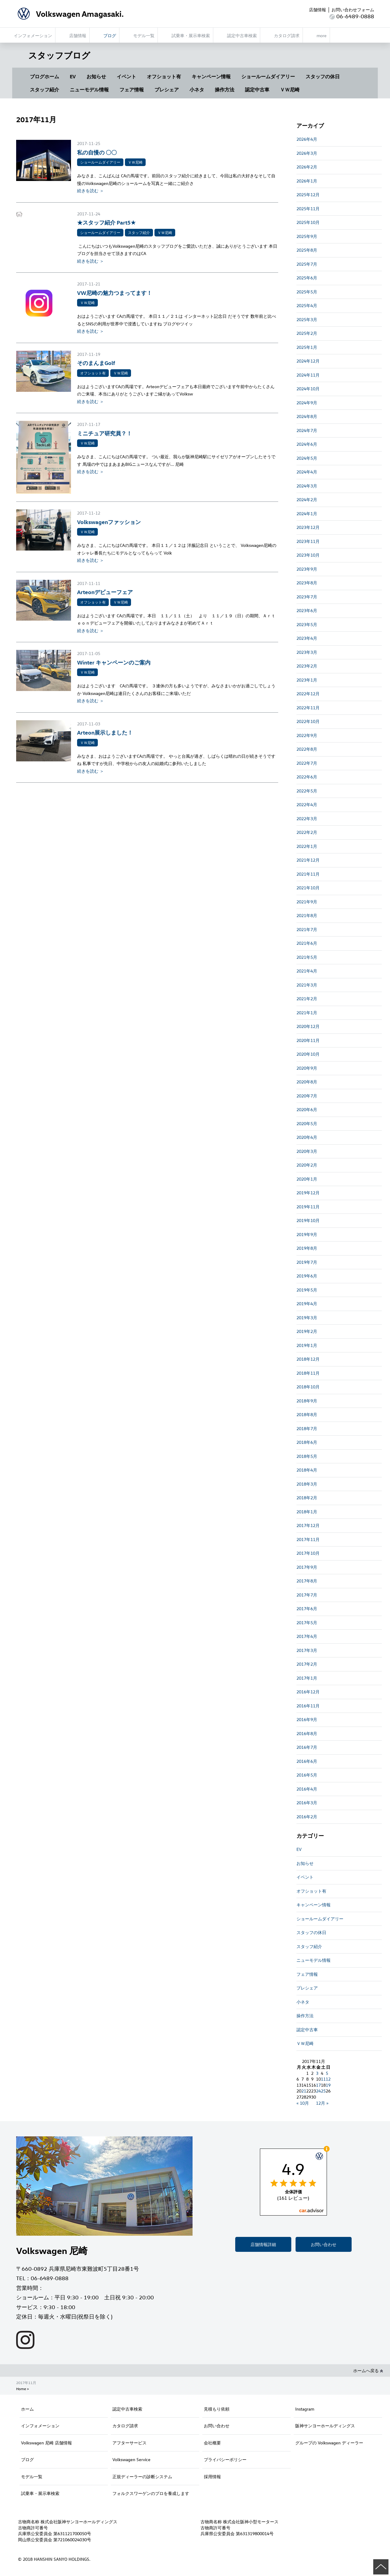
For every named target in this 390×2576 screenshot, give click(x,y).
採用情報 (212, 2476)
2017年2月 (306, 1664)
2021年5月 (306, 957)
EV (73, 76)
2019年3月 (306, 1317)
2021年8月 (306, 915)
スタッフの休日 (323, 76)
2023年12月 (308, 527)
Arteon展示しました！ (105, 732)
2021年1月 (306, 1012)
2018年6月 (306, 1442)
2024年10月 (308, 389)
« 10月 (302, 2103)
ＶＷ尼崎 (290, 90)
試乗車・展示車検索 (40, 2493)
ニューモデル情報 (89, 90)
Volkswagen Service (131, 2459)
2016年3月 (306, 1802)
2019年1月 (306, 1345)
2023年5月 (306, 624)
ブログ (27, 2459)
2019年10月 (308, 1220)
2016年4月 (306, 1789)
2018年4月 (306, 1470)
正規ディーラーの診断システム (142, 2476)
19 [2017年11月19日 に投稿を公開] (328, 2085)
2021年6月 (306, 943)
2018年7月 (306, 1428)
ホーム (27, 2409)
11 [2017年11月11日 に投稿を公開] (323, 2079)
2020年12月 (308, 1026)
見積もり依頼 (216, 2409)
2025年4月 (306, 305)
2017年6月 (306, 1608)
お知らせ (96, 76)
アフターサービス (129, 2443)
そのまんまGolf (96, 362)
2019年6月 (306, 1276)
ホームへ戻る (368, 2370)
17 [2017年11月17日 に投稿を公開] (318, 2085)
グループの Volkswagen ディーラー (329, 2443)
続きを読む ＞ (90, 190)
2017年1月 (306, 1678)
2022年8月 (306, 749)
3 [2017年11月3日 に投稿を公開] (317, 2073)
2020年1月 (306, 1179)
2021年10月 (308, 888)
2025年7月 (306, 264)
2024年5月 (306, 458)
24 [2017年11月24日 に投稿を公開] (318, 2091)
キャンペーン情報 (211, 76)
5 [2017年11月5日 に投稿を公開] (327, 2073)
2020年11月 (308, 1040)
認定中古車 (257, 90)
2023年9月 (306, 569)
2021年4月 (306, 971)
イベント (126, 76)
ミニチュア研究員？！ (104, 433)
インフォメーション (40, 2426)
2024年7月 (306, 430)
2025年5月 (306, 292)
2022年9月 (306, 735)
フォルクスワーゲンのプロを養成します (150, 2493)
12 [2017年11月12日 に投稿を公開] (328, 2079)
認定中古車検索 (127, 2409)
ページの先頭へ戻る (380, 2566)
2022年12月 (308, 693)
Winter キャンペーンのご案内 (114, 662)
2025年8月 (306, 250)
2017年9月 (306, 1567)
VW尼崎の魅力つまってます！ (114, 292)
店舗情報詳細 (263, 2244)
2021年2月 (306, 998)
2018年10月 (308, 1387)
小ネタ (197, 90)
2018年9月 (306, 1401)
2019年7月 (306, 1262)
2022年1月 (306, 846)
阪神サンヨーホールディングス (325, 2426)
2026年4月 (306, 139)
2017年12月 (308, 1525)
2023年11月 (308, 541)
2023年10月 (308, 555)
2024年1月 (306, 513)
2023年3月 (306, 652)
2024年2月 (306, 499)
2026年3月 (306, 153)
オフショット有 (164, 76)
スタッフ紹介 (44, 90)
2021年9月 (306, 902)
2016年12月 (308, 1692)
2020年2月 (306, 1165)
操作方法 (224, 90)
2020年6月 (306, 1109)
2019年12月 (308, 1193)
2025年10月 (308, 222)
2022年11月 (308, 707)
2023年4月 (306, 638)
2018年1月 (306, 1512)
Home (21, 2388)
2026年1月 (306, 181)
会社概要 (212, 2443)
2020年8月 (306, 1082)
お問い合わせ (323, 2244)
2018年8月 (306, 1414)
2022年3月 (306, 818)
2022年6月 (306, 777)
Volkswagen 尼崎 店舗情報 (46, 2443)
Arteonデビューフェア (105, 591)
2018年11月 (308, 1373)
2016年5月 (306, 1775)
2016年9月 (306, 1719)
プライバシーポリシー (225, 2459)
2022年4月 (306, 804)
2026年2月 (306, 167)
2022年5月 (306, 791)
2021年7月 (306, 929)
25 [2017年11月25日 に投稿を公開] (323, 2091)
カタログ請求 (125, 2426)
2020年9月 (306, 1068)
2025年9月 (306, 236)
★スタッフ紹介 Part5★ (106, 222)
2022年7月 (306, 763)
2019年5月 (306, 1290)
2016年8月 (306, 1733)
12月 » (322, 2103)
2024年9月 (306, 403)
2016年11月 (308, 1706)
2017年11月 (308, 1539)
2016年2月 (306, 1816)
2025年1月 (306, 347)
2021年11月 (308, 874)
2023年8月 (306, 583)
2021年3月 (306, 985)
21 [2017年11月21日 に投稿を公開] (303, 2091)
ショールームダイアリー (268, 76)
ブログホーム (44, 76)
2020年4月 (306, 1137)
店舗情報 (317, 9)
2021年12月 (308, 860)
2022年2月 (306, 832)
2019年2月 (306, 1331)
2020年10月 (308, 1054)
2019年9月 (306, 1234)
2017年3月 (306, 1650)
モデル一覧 (31, 2476)
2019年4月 (306, 1303)
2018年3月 (306, 1484)
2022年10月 (308, 721)
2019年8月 (306, 1248)
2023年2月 (306, 666)
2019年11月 (308, 1207)
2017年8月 (306, 1581)
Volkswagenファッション (109, 521)
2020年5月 (306, 1123)
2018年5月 (306, 1456)
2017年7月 (306, 1595)
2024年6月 (306, 444)
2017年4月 (306, 1636)
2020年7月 (306, 1096)
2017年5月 (306, 1622)
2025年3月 (306, 319)
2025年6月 (306, 278)
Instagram (304, 2409)
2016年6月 (306, 1761)
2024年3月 (306, 486)
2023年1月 (306, 680)
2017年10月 (308, 1553)
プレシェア (166, 90)
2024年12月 (308, 361)
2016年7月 (306, 1747)
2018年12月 (308, 1359)
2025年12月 (308, 194)
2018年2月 (306, 1498)
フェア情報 (131, 90)
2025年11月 (308, 208)
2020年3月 (306, 1151)
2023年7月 (306, 597)
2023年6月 (306, 610)
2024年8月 (306, 416)
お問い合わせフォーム (353, 9)
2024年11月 (308, 375)
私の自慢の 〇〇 (97, 152)
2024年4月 (306, 472)
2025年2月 (306, 333)
